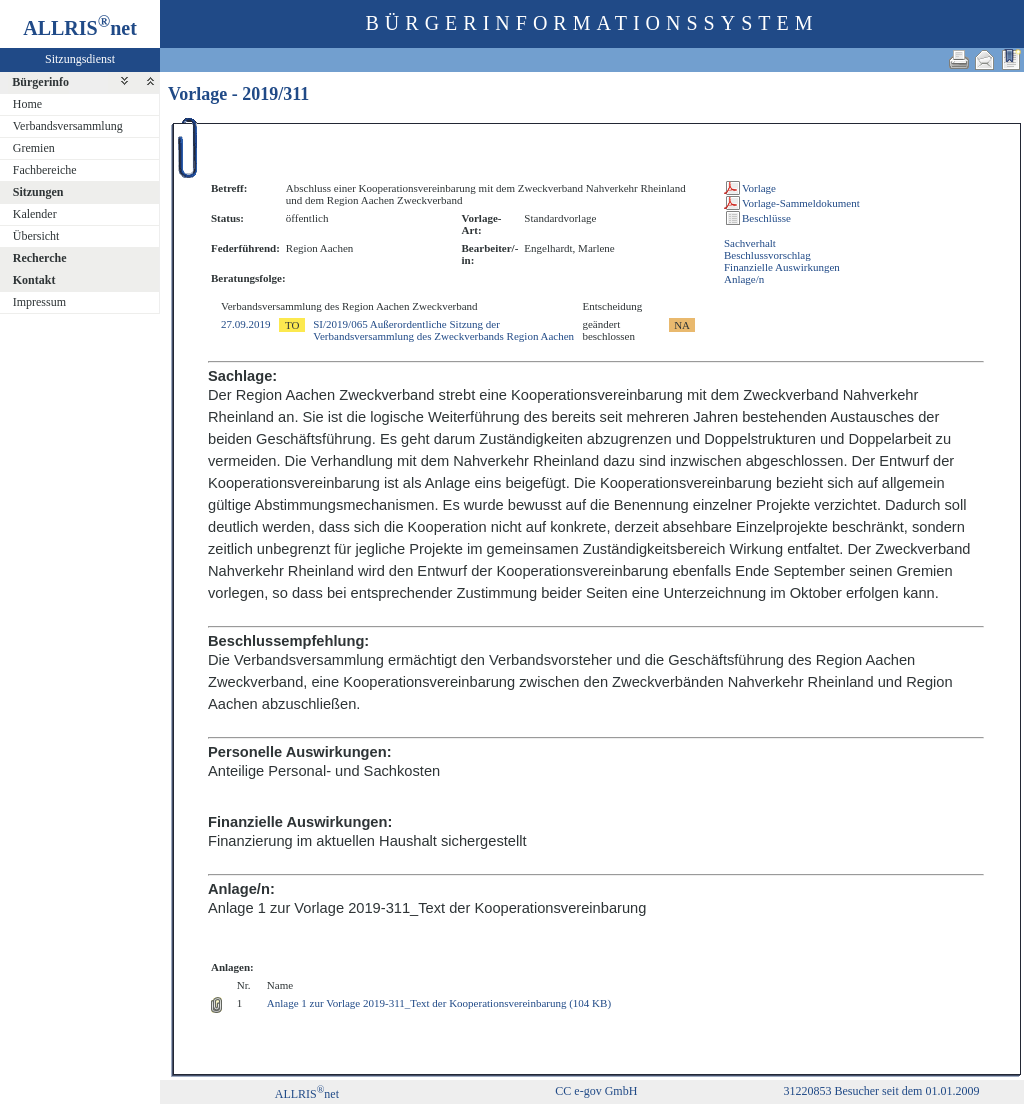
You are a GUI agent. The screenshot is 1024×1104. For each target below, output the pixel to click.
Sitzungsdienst (80, 59)
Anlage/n (744, 279)
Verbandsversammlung (68, 126)
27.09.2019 (246, 324)
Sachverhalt (750, 243)
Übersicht (36, 236)
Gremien (34, 148)
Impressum (39, 302)
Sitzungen (38, 192)
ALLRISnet (307, 1094)
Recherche (40, 258)
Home (27, 104)
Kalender (35, 214)
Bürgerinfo (40, 82)
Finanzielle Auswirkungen (782, 267)
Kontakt (34, 280)
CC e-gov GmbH (596, 1091)
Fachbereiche (45, 170)
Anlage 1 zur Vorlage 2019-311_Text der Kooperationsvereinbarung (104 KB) (439, 1003)
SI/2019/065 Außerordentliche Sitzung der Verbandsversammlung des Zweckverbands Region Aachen (443, 330)
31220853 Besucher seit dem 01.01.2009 (881, 1091)
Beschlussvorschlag (767, 255)
